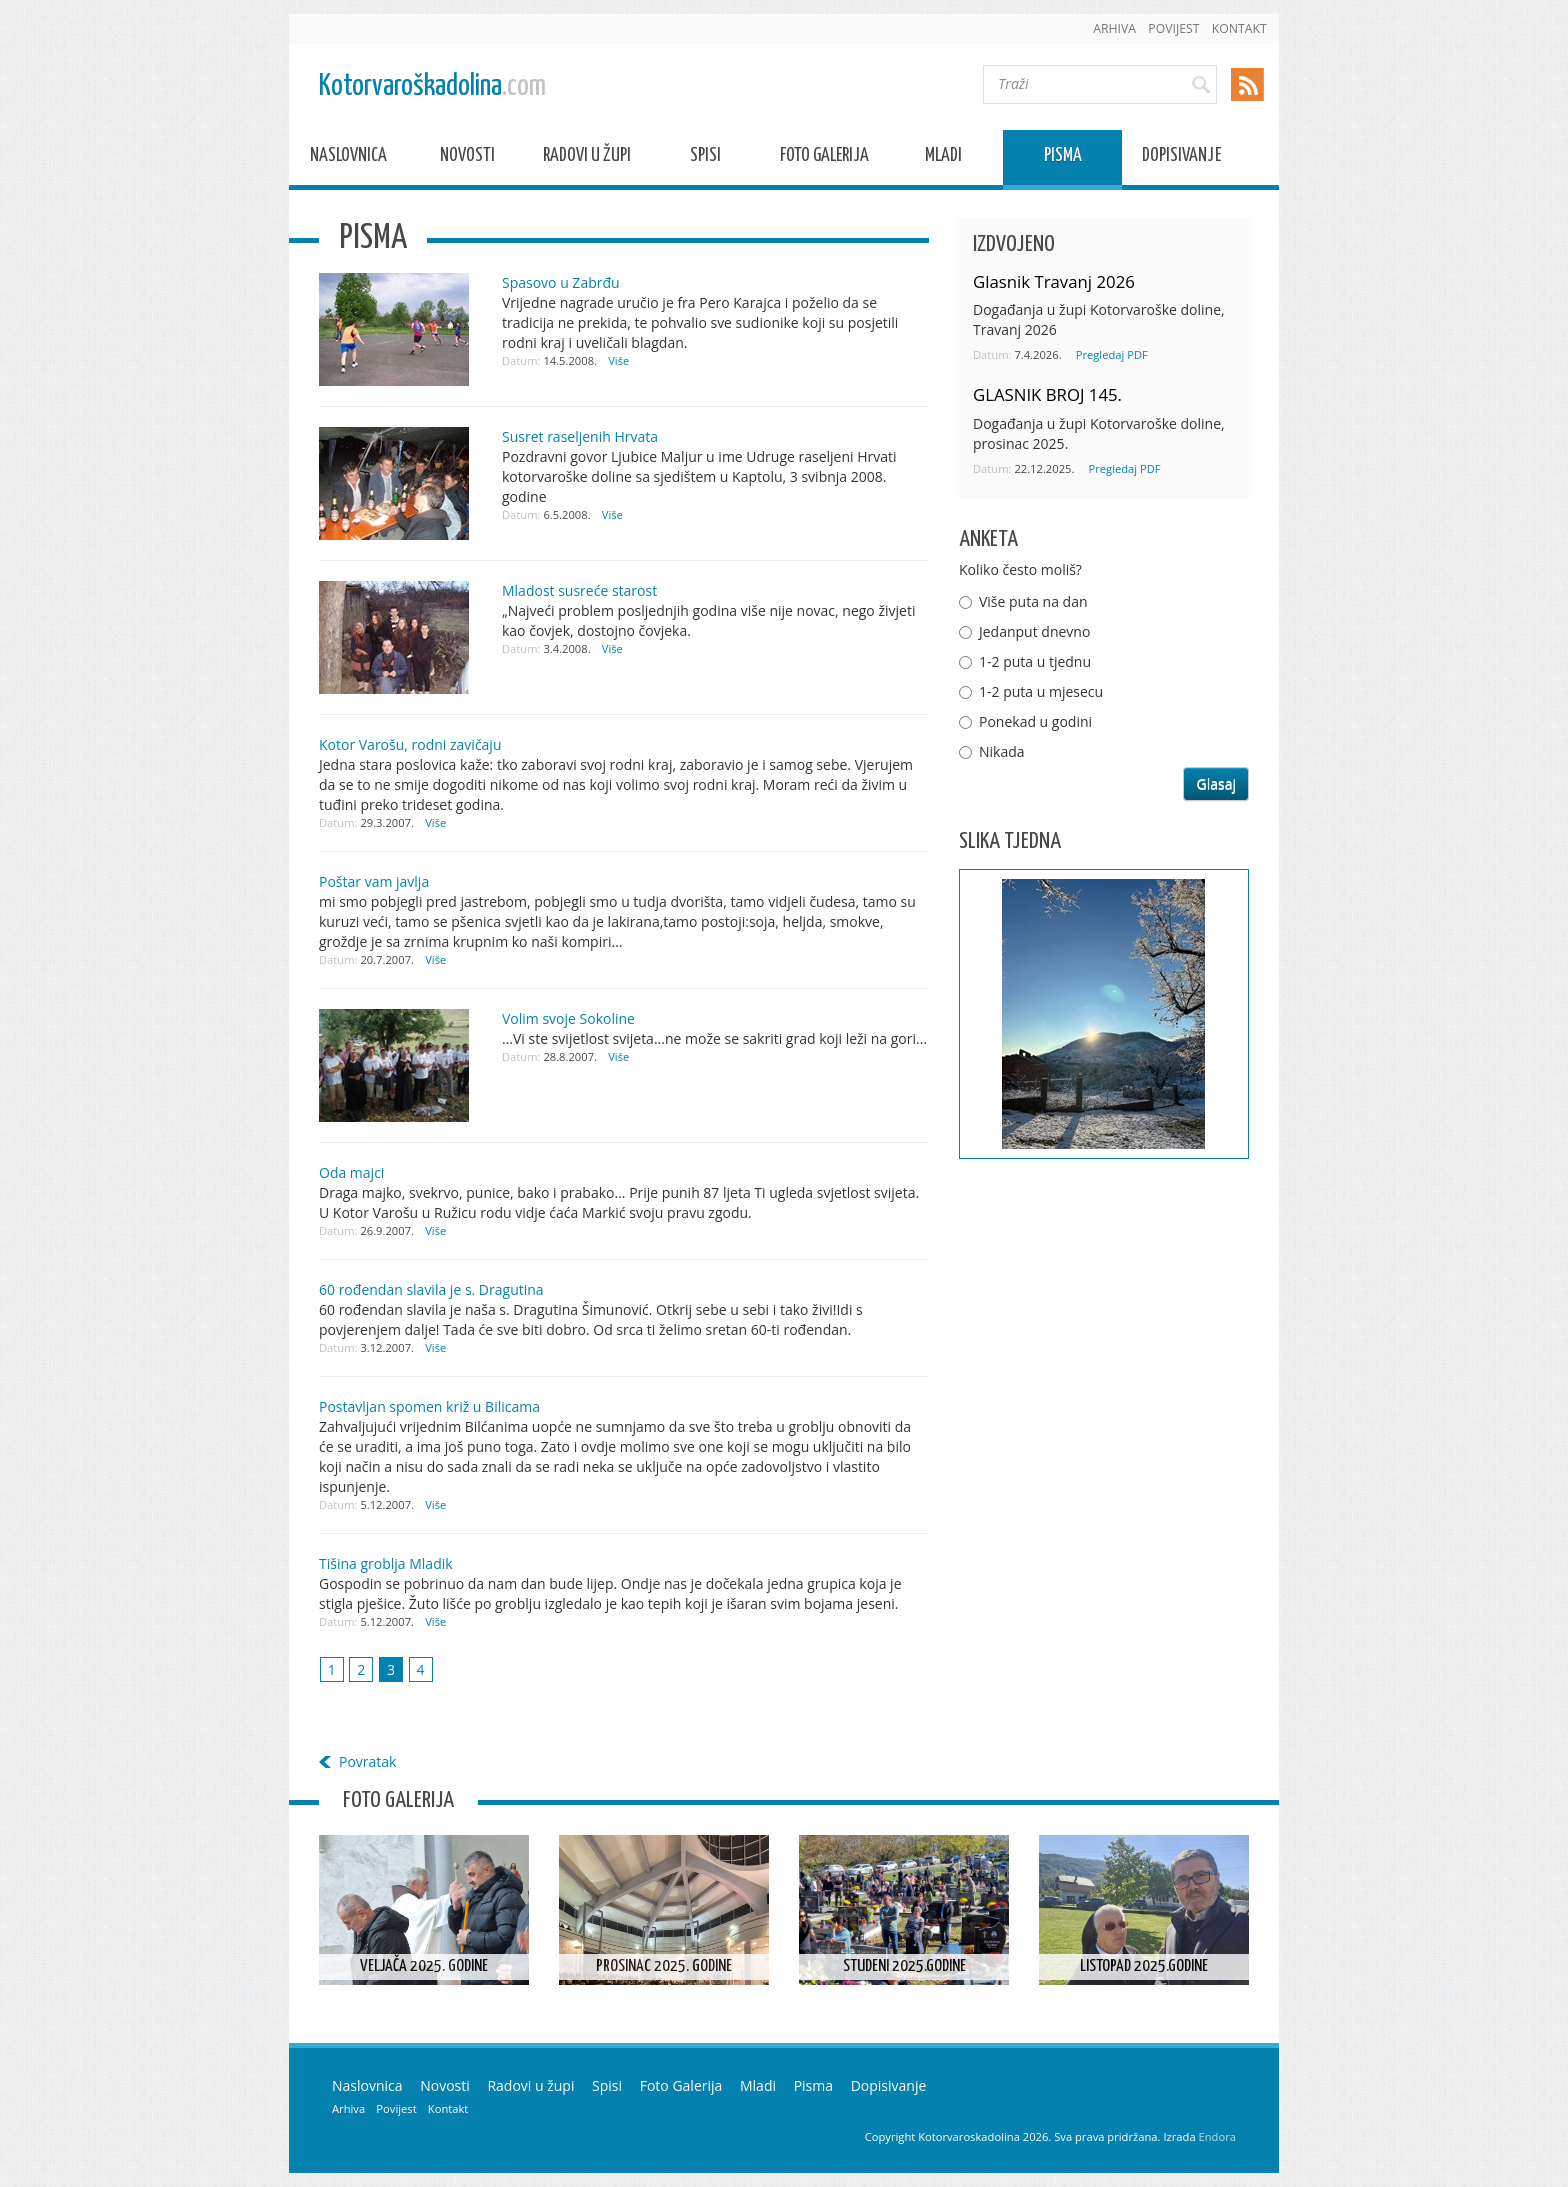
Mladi (943, 158)
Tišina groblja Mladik (386, 1563)
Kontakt (1239, 28)
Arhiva (1114, 28)
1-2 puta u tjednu (1035, 661)
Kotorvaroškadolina (432, 86)
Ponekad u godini (1035, 721)
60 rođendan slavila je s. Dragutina (431, 1289)
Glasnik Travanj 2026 (1054, 281)
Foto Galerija (824, 158)
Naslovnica (348, 158)
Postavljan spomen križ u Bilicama (429, 1406)
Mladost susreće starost (579, 590)
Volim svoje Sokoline (568, 1018)
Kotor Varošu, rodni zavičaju (410, 744)
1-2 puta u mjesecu (1041, 691)
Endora (1217, 2136)
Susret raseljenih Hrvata (580, 436)
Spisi (705, 158)
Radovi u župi (587, 158)
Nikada (1002, 751)
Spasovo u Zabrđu (561, 282)
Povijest (1173, 28)
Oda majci (351, 1172)
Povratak (367, 1761)
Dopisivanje (1181, 158)
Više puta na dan (1033, 601)
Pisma (1063, 158)
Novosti (467, 158)
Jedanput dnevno (1034, 631)
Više (618, 360)
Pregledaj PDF (1112, 354)
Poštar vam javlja (374, 881)
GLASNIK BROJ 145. (1047, 394)
